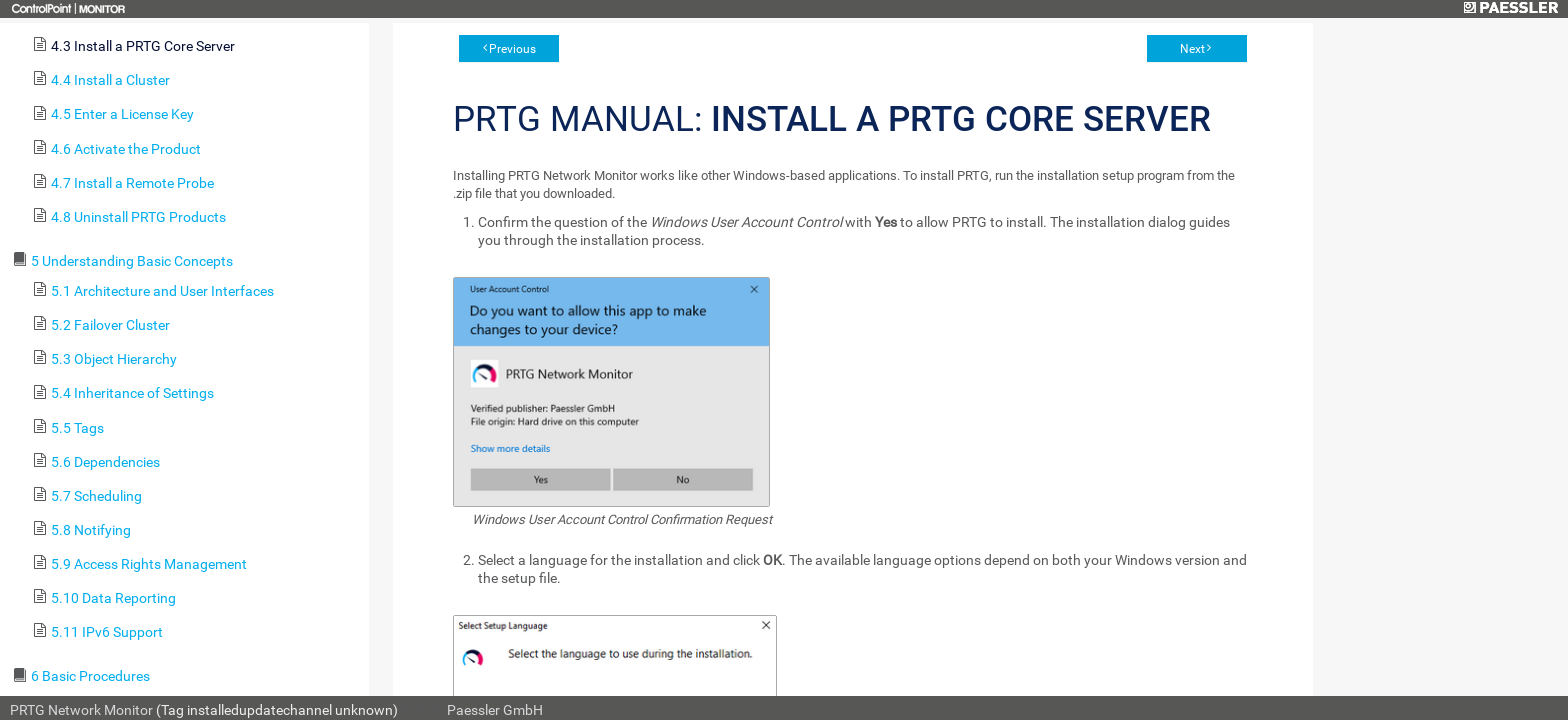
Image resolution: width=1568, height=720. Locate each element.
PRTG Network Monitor (81, 710)
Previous (512, 49)
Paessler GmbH (495, 710)
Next (1192, 49)
